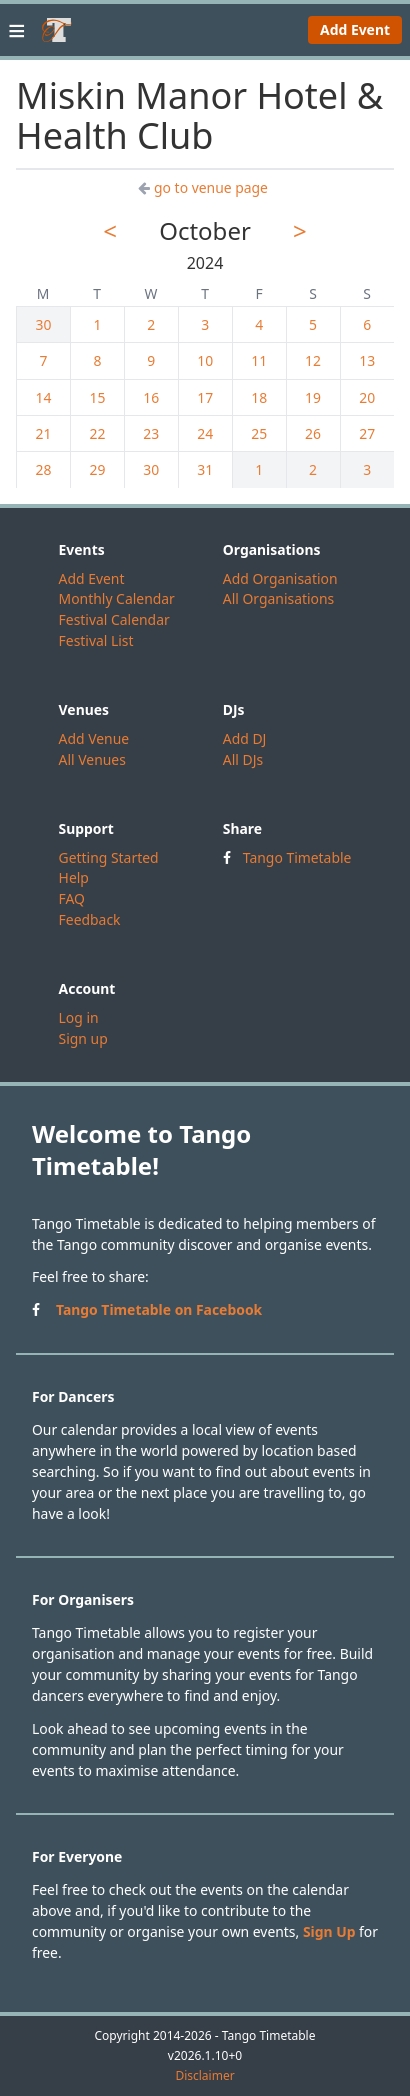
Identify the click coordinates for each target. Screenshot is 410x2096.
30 (44, 324)
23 (151, 433)
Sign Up (329, 1931)
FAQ (72, 898)
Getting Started (109, 857)
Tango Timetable (297, 857)
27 (367, 433)
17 (205, 397)
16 (151, 397)
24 (205, 433)
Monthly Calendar (117, 598)
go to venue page (203, 187)
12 (313, 360)
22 (97, 433)
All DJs (243, 759)
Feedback (90, 919)
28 (44, 469)
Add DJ (245, 738)
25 (259, 433)
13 (367, 360)
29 (97, 469)
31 (205, 469)
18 (259, 397)
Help (74, 877)
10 (205, 360)
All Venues (92, 759)
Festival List (96, 640)
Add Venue (94, 738)
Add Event (355, 29)
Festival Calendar (114, 619)
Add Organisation (280, 578)
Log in (79, 1017)
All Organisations (278, 598)
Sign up (83, 1038)
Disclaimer (204, 2076)
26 (313, 433)
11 (259, 360)
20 (367, 397)
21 (44, 433)
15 (97, 397)
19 (313, 397)
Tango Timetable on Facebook (159, 1309)
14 (44, 397)
